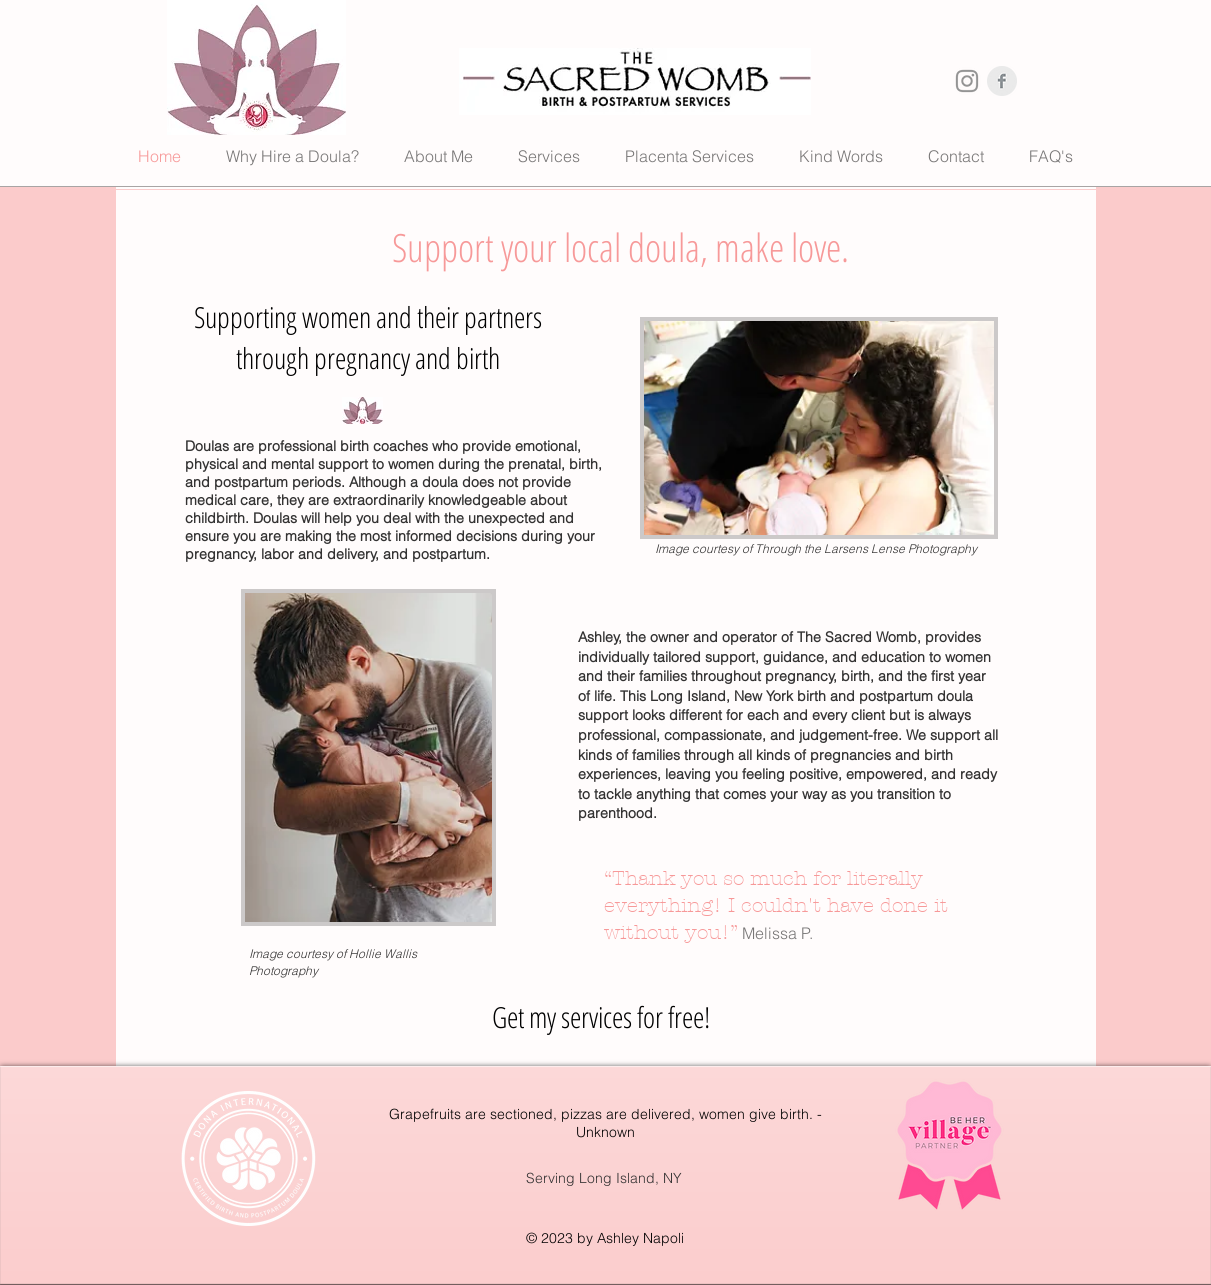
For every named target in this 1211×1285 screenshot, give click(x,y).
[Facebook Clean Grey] (1002, 81)
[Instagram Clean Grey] (967, 81)
